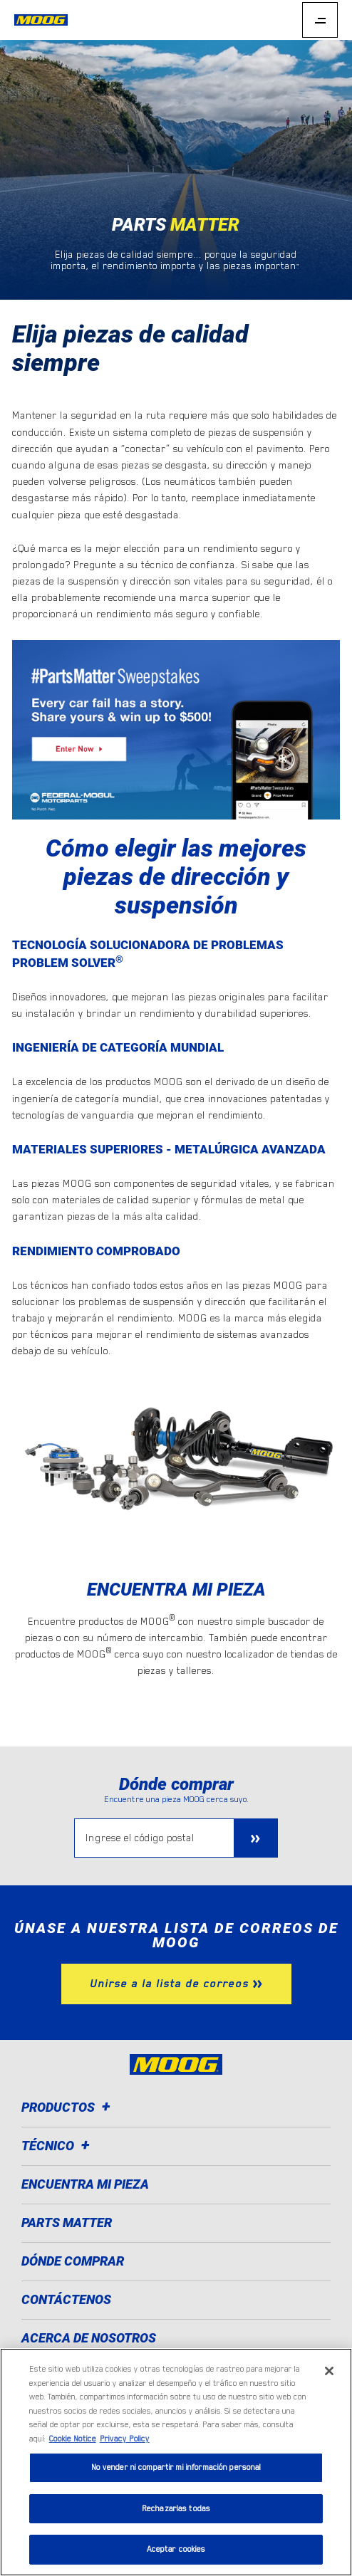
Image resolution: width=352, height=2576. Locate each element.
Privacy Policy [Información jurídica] (125, 2439)
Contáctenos (66, 2299)
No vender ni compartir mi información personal (176, 2467)
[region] (176, 2462)
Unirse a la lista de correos (169, 1983)
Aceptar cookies (176, 2549)
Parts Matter (66, 2222)
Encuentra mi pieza (85, 2184)
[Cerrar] (329, 2371)
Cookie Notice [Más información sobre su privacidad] (72, 2439)
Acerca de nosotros (88, 2337)
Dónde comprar (72, 2260)
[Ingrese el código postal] (154, 1838)
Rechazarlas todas (176, 2508)
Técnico (57, 2145)
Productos (68, 2107)
